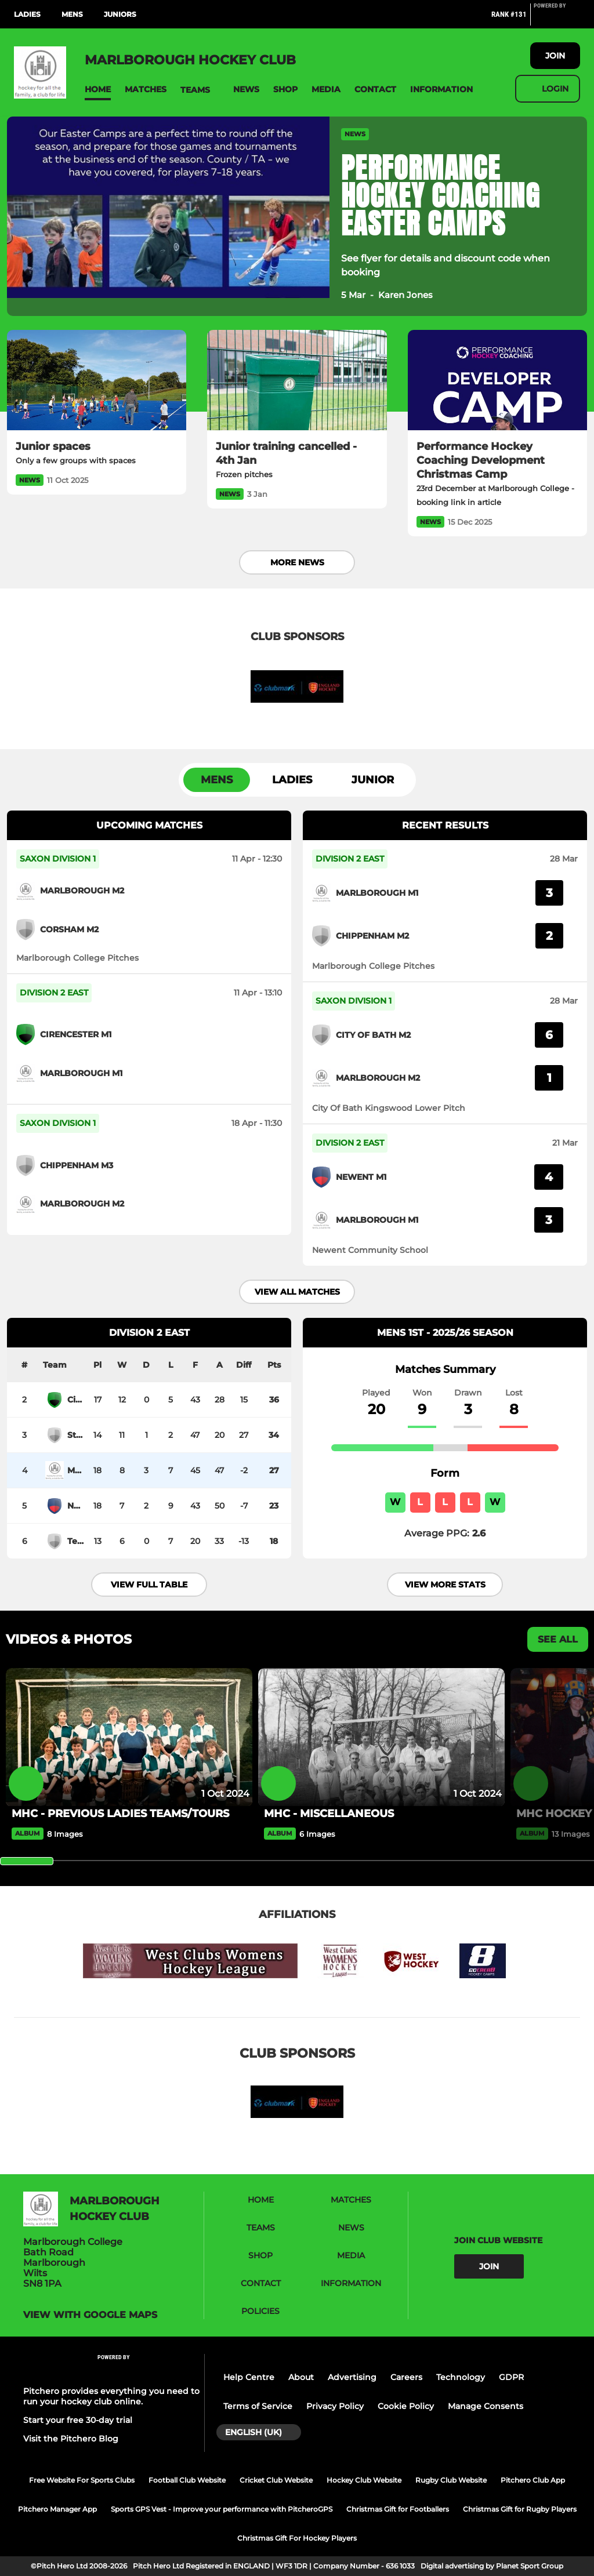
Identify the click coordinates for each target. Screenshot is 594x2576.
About (301, 2377)
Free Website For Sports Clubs (82, 2480)
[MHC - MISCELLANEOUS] (381, 1737)
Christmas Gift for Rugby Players (520, 2509)
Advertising (352, 2377)
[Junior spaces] (96, 380)
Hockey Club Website (364, 2480)
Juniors (120, 14)
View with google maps (90, 2315)
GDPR (511, 2377)
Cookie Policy (406, 2406)
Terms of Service (257, 2406)
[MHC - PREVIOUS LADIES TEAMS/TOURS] (129, 1737)
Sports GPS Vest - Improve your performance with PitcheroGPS (221, 2509)
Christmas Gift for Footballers (397, 2509)
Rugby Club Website (451, 2480)
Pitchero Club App (533, 2480)
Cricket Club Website (276, 2480)
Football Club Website (187, 2480)
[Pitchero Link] (557, 19)
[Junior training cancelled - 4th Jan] (296, 380)
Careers (406, 2377)
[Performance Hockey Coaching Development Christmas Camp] (497, 380)
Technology (460, 2377)
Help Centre (248, 2377)
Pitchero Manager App (57, 2509)
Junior (373, 779)
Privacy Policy (335, 2406)
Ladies (27, 14)
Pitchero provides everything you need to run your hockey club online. (111, 2396)
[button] (98, 89)
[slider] (26, 1861)
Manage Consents (485, 2406)
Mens (72, 14)
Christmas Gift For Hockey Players (297, 2538)
